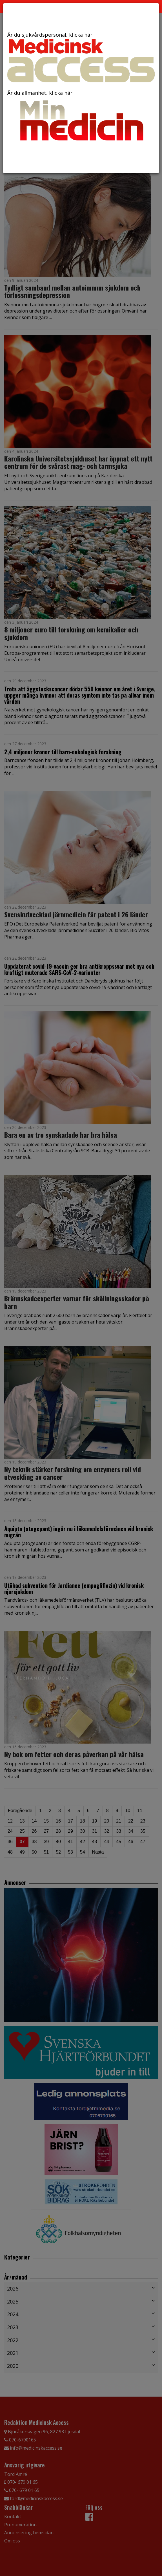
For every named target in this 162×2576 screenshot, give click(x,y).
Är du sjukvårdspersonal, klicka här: (81, 56)
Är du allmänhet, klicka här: (81, 117)
